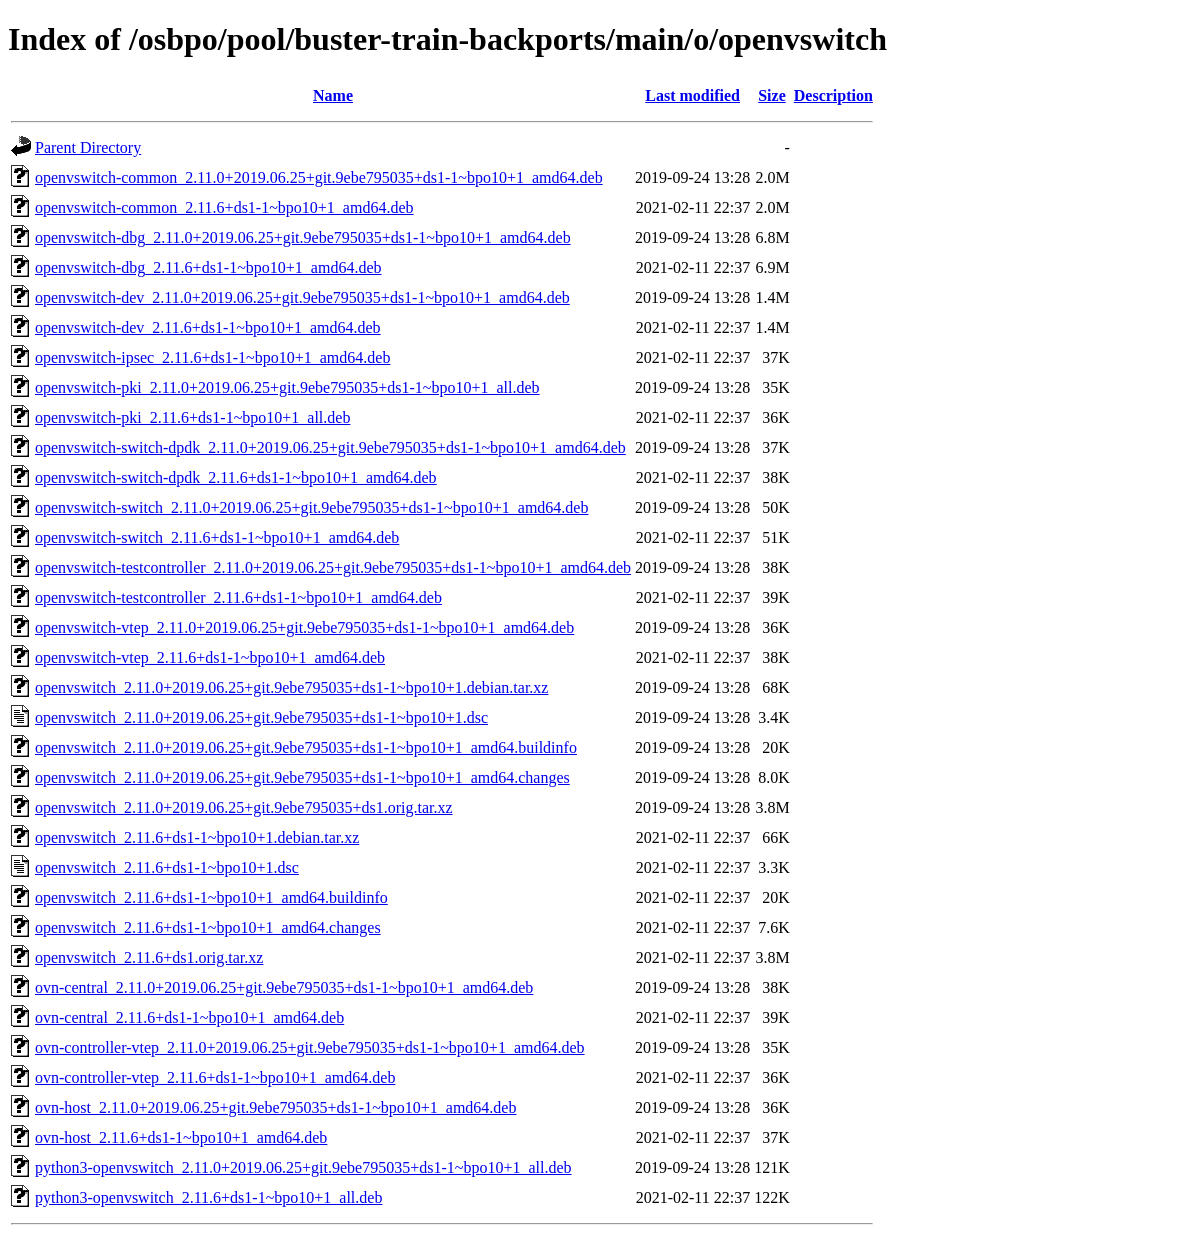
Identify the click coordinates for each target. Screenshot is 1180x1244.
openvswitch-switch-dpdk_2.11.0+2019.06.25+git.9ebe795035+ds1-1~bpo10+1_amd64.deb (330, 447)
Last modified (692, 95)
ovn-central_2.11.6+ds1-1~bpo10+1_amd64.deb (189, 1017)
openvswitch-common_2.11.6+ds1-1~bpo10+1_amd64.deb (224, 207)
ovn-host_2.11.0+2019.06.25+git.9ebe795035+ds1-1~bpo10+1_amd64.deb (275, 1107)
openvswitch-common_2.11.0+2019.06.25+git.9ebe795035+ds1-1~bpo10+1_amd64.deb (319, 177)
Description (833, 95)
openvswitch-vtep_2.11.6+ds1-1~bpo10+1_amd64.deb (210, 657)
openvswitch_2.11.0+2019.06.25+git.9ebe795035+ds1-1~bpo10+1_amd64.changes (302, 777)
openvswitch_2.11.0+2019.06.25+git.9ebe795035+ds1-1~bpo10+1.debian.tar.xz (291, 687)
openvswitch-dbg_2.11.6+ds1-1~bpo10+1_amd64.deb (208, 267)
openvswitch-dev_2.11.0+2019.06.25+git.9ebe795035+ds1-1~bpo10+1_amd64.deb (302, 297)
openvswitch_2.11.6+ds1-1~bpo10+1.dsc (167, 867)
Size (772, 95)
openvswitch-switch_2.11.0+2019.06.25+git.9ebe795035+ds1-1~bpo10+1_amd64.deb (311, 507)
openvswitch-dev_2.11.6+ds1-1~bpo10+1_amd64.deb (208, 327)
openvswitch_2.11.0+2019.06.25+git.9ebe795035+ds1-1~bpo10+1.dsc (261, 717)
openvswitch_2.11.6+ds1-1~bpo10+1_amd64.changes (208, 927)
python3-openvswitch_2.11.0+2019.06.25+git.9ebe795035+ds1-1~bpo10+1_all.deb (303, 1167)
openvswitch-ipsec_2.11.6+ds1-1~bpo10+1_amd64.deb (212, 357)
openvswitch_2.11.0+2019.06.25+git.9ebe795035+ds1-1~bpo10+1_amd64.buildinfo (306, 747)
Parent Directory (88, 147)
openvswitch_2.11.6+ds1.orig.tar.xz (149, 957)
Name (333, 95)
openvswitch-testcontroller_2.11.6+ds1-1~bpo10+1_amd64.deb (238, 597)
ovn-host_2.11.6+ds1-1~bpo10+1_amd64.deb (181, 1137)
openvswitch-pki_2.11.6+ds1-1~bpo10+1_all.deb (192, 417)
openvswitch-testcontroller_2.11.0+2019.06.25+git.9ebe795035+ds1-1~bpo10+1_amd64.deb (333, 567)
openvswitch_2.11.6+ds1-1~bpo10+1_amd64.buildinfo (211, 897)
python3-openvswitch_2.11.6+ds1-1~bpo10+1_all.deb (208, 1197)
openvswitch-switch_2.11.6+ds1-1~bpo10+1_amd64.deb (217, 537)
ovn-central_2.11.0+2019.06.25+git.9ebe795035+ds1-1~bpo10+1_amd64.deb (284, 987)
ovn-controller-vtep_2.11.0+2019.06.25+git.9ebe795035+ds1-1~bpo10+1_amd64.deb (310, 1047)
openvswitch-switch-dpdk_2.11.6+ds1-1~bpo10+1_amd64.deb (236, 477)
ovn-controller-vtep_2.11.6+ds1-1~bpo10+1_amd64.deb (215, 1077)
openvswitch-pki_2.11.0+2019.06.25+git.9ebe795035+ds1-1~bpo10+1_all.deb (287, 387)
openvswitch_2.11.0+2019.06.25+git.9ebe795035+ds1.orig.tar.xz (244, 807)
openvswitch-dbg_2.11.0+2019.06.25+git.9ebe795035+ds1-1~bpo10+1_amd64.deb (303, 237)
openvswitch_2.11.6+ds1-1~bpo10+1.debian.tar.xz (197, 837)
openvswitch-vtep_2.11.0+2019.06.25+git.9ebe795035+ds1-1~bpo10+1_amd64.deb (304, 627)
